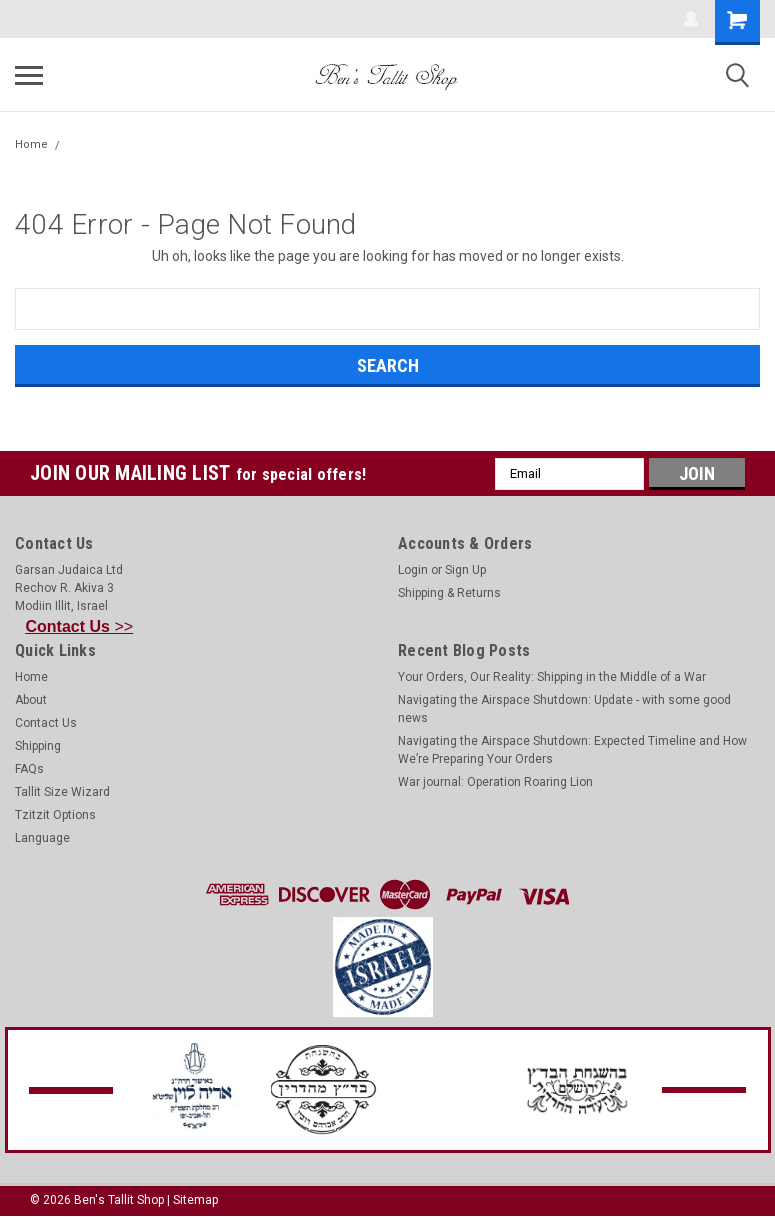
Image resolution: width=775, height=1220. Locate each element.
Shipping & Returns (449, 593)
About (31, 700)
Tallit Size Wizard (62, 792)
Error (82, 144)
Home (31, 144)
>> (80, 626)
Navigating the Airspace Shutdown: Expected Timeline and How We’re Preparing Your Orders (572, 750)
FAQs (29, 769)
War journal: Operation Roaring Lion (495, 782)
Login (413, 570)
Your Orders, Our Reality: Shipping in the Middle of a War (552, 677)
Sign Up (465, 570)
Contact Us (46, 723)
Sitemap (195, 1200)
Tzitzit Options (55, 815)
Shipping (38, 746)
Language (42, 838)
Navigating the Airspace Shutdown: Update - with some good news (564, 709)
